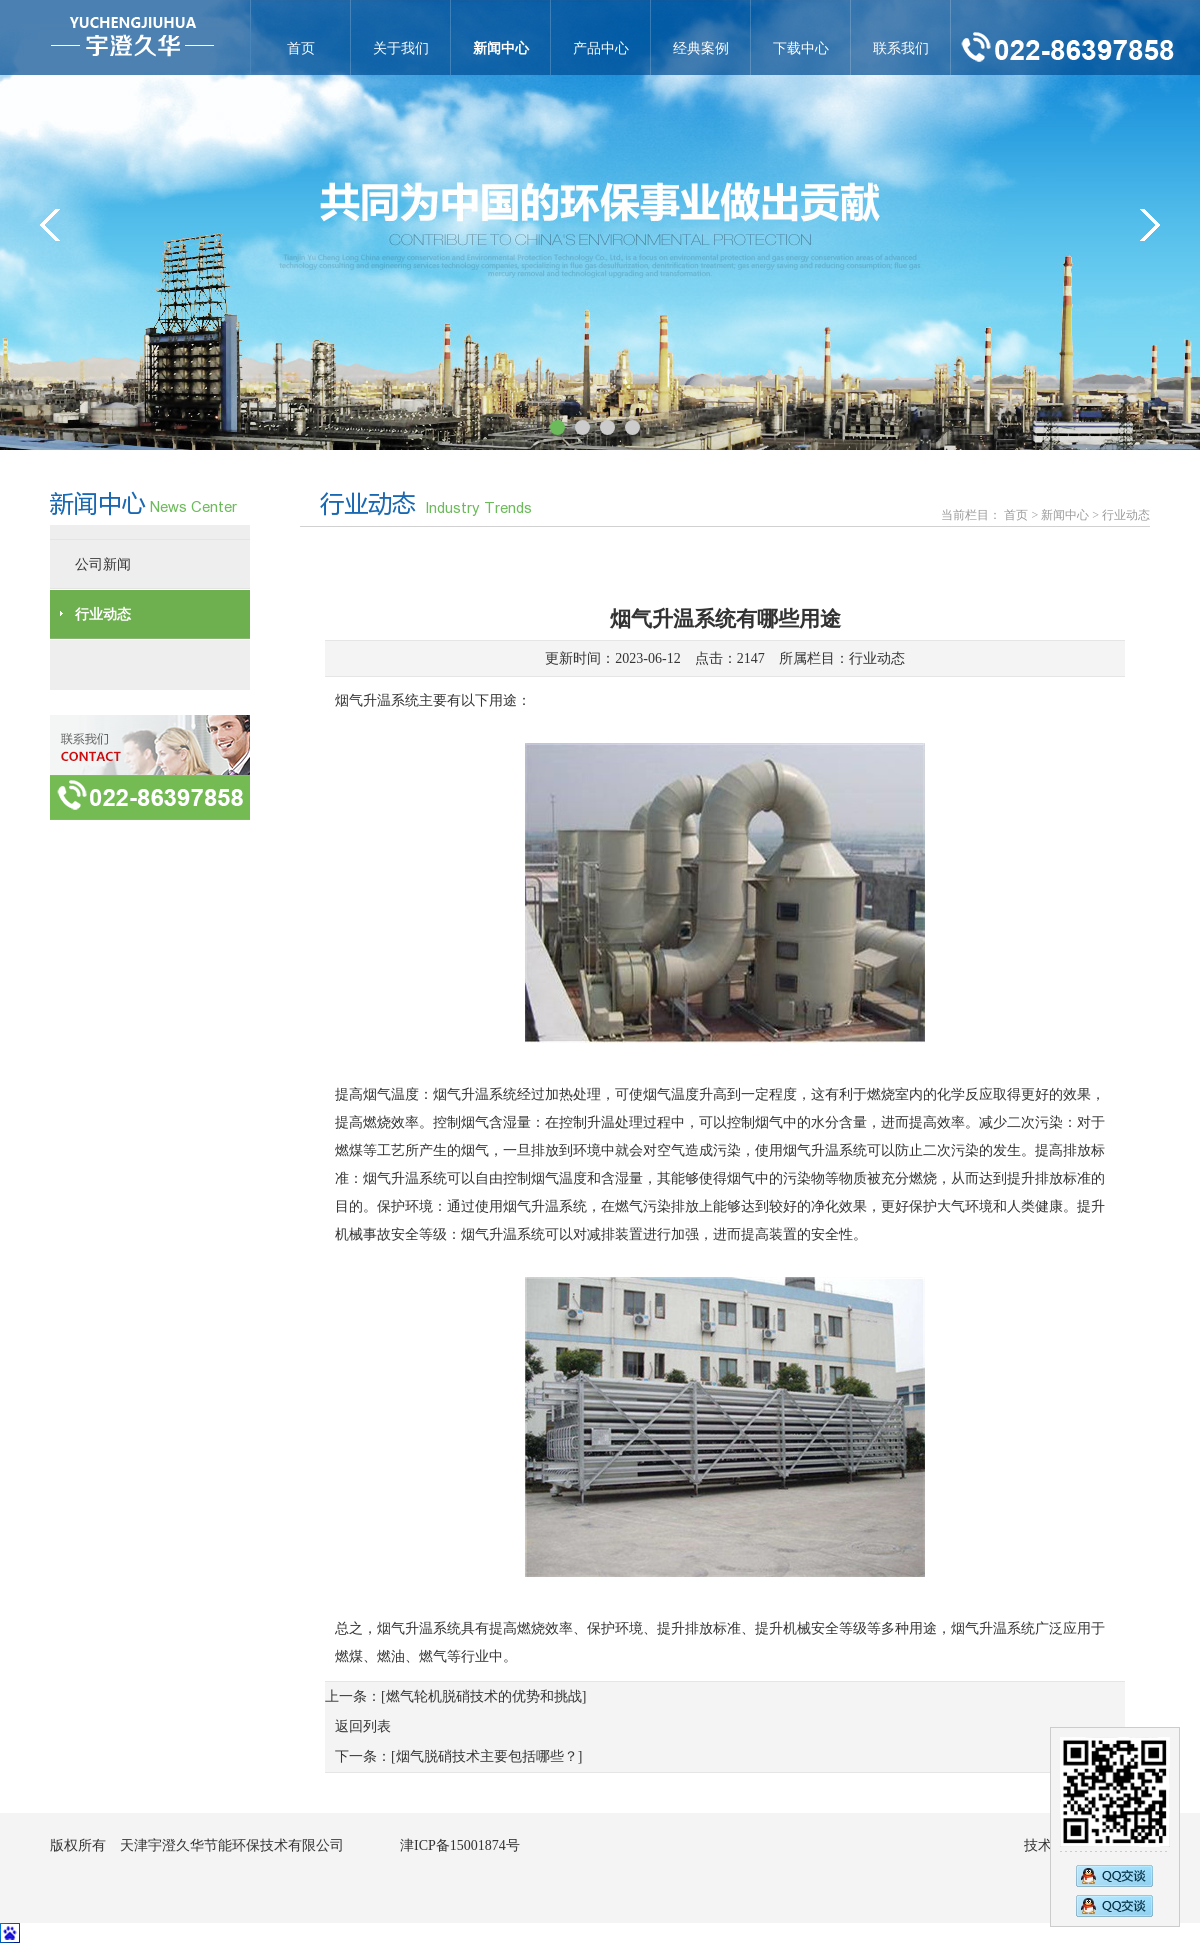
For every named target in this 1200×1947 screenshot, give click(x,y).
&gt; (1150, 225)
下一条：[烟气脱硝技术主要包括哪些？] (458, 1756)
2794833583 (1114, 1908)
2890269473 (1114, 1874)
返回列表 (363, 1726)
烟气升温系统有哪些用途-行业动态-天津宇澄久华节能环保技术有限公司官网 (132, 37)
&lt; (50, 225)
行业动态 (877, 658)
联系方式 (150, 767)
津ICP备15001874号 (460, 1845)
